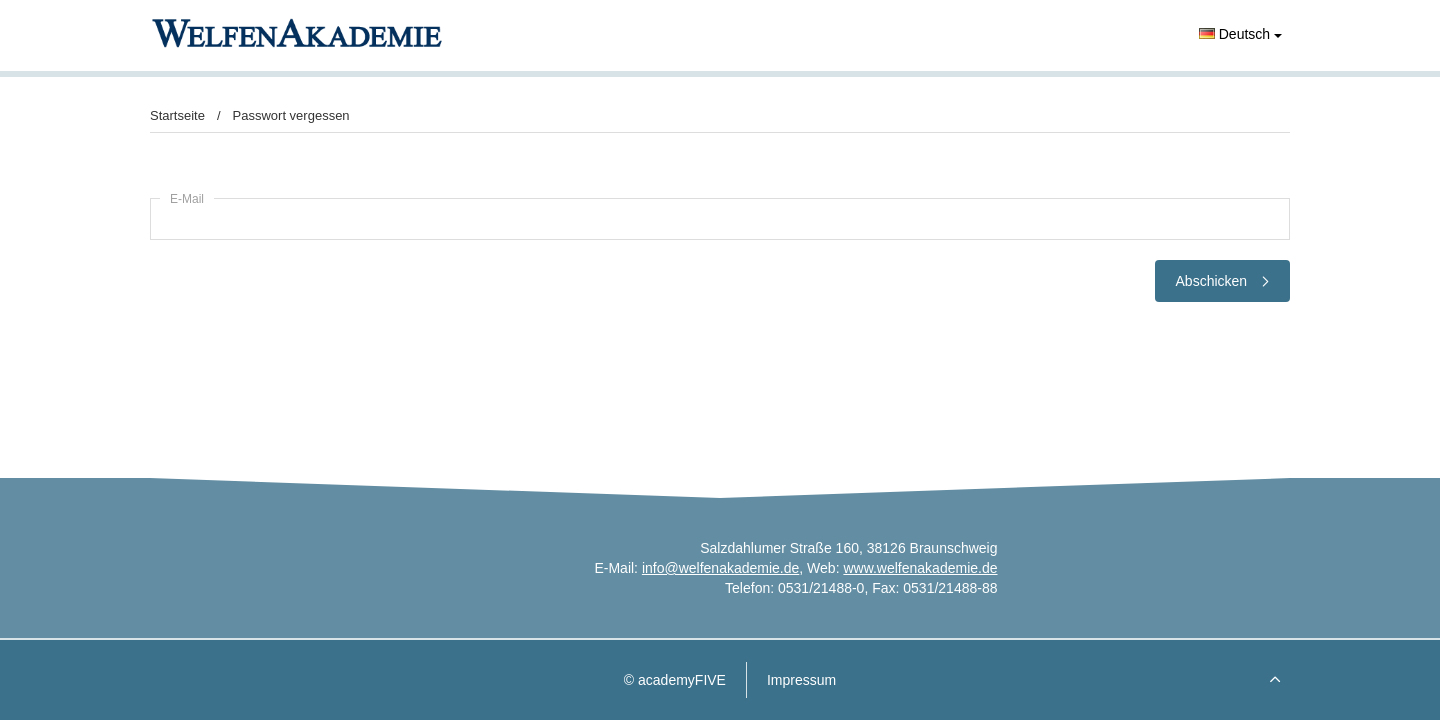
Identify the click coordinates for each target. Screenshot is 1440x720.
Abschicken (1222, 281)
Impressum (801, 680)
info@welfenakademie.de (720, 568)
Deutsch (1240, 34)
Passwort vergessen (291, 115)
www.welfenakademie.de (920, 568)
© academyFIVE (675, 680)
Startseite (177, 115)
